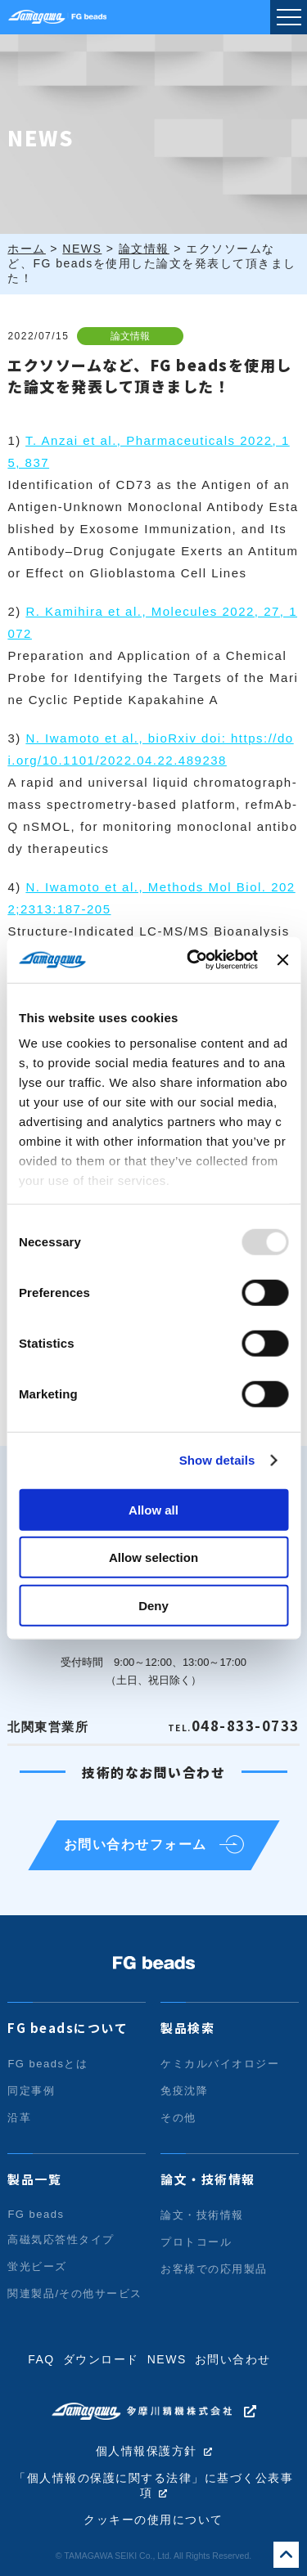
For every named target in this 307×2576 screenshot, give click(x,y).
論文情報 (130, 336)
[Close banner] (282, 960)
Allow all (153, 1509)
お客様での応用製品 (214, 2269)
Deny (153, 1605)
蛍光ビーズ (37, 2266)
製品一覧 (34, 2179)
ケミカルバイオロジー (219, 2064)
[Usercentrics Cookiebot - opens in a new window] (193, 960)
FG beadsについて (67, 2027)
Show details (217, 1460)
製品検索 (187, 2027)
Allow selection (153, 1557)
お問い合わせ (233, 2359)
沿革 (19, 2118)
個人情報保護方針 (146, 2451)
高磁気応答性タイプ (61, 2239)
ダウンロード (101, 2359)
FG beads (35, 2214)
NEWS (167, 2359)
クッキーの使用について (153, 2520)
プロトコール (196, 2242)
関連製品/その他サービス (74, 2293)
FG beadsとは (47, 2064)
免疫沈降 (184, 2091)
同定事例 (31, 2091)
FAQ (41, 2359)
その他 (178, 2118)
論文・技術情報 (207, 2179)
